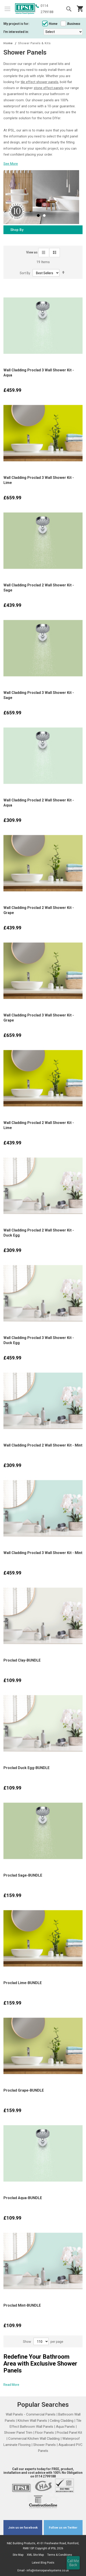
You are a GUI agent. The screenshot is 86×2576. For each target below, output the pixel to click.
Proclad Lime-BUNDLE (22, 1983)
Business (70, 23)
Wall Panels (14, 2414)
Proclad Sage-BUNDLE (22, 1875)
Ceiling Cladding (61, 2421)
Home (49, 23)
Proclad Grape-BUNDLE (23, 2090)
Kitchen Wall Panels (32, 2421)
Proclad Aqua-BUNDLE (22, 2198)
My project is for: (16, 24)
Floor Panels (44, 2432)
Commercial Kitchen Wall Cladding (34, 2438)
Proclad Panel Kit (69, 2432)
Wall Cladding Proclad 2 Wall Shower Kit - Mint (42, 1445)
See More (10, 164)
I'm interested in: (16, 32)
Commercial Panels (40, 2414)
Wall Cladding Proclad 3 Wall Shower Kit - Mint (42, 1553)
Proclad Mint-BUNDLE (22, 2305)
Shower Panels (44, 2445)
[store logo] (25, 9)
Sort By (25, 273)
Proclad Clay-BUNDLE (22, 1660)
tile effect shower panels (39, 82)
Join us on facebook (23, 2527)
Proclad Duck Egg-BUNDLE (26, 1768)
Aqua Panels (65, 2427)
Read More (11, 2385)
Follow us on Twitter (63, 2527)
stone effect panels (49, 88)
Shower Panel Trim (18, 2432)
